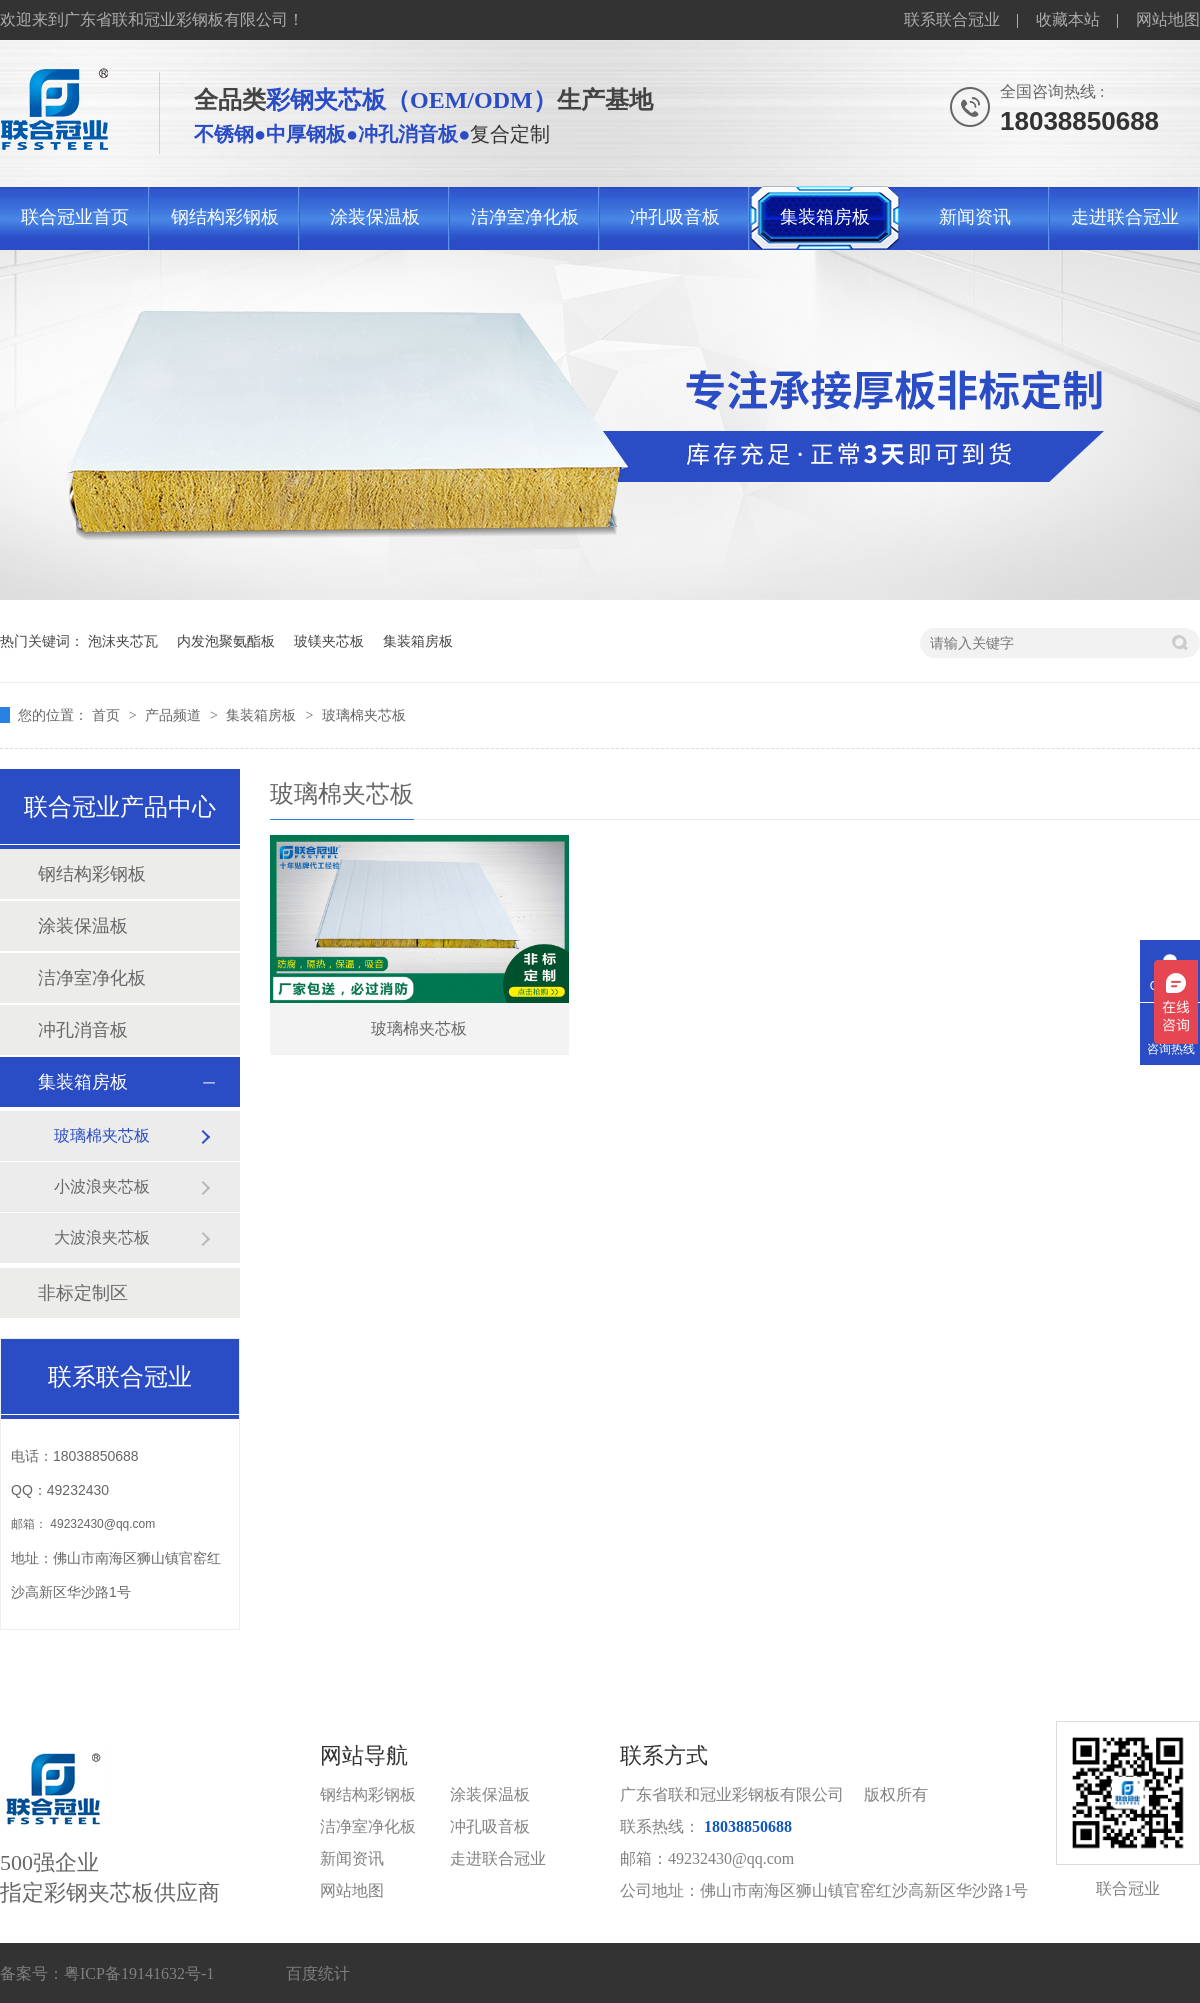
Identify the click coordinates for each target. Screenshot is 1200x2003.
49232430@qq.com (102, 1524)
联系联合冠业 (952, 19)
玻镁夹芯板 (329, 641)
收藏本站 (1068, 19)
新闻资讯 (975, 217)
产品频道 (175, 715)
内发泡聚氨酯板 (226, 641)
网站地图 (1168, 19)
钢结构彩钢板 (225, 217)
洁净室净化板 (525, 217)
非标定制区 (83, 1293)
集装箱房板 (825, 217)
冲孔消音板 (83, 1030)
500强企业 (160, 1826)
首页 (108, 715)
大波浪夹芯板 (102, 1237)
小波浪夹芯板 (102, 1186)
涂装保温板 (375, 217)
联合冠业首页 (75, 217)
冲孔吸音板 (675, 217)
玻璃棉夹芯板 (364, 715)
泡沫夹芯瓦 (123, 641)
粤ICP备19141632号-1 (139, 1973)
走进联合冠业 (1125, 217)
